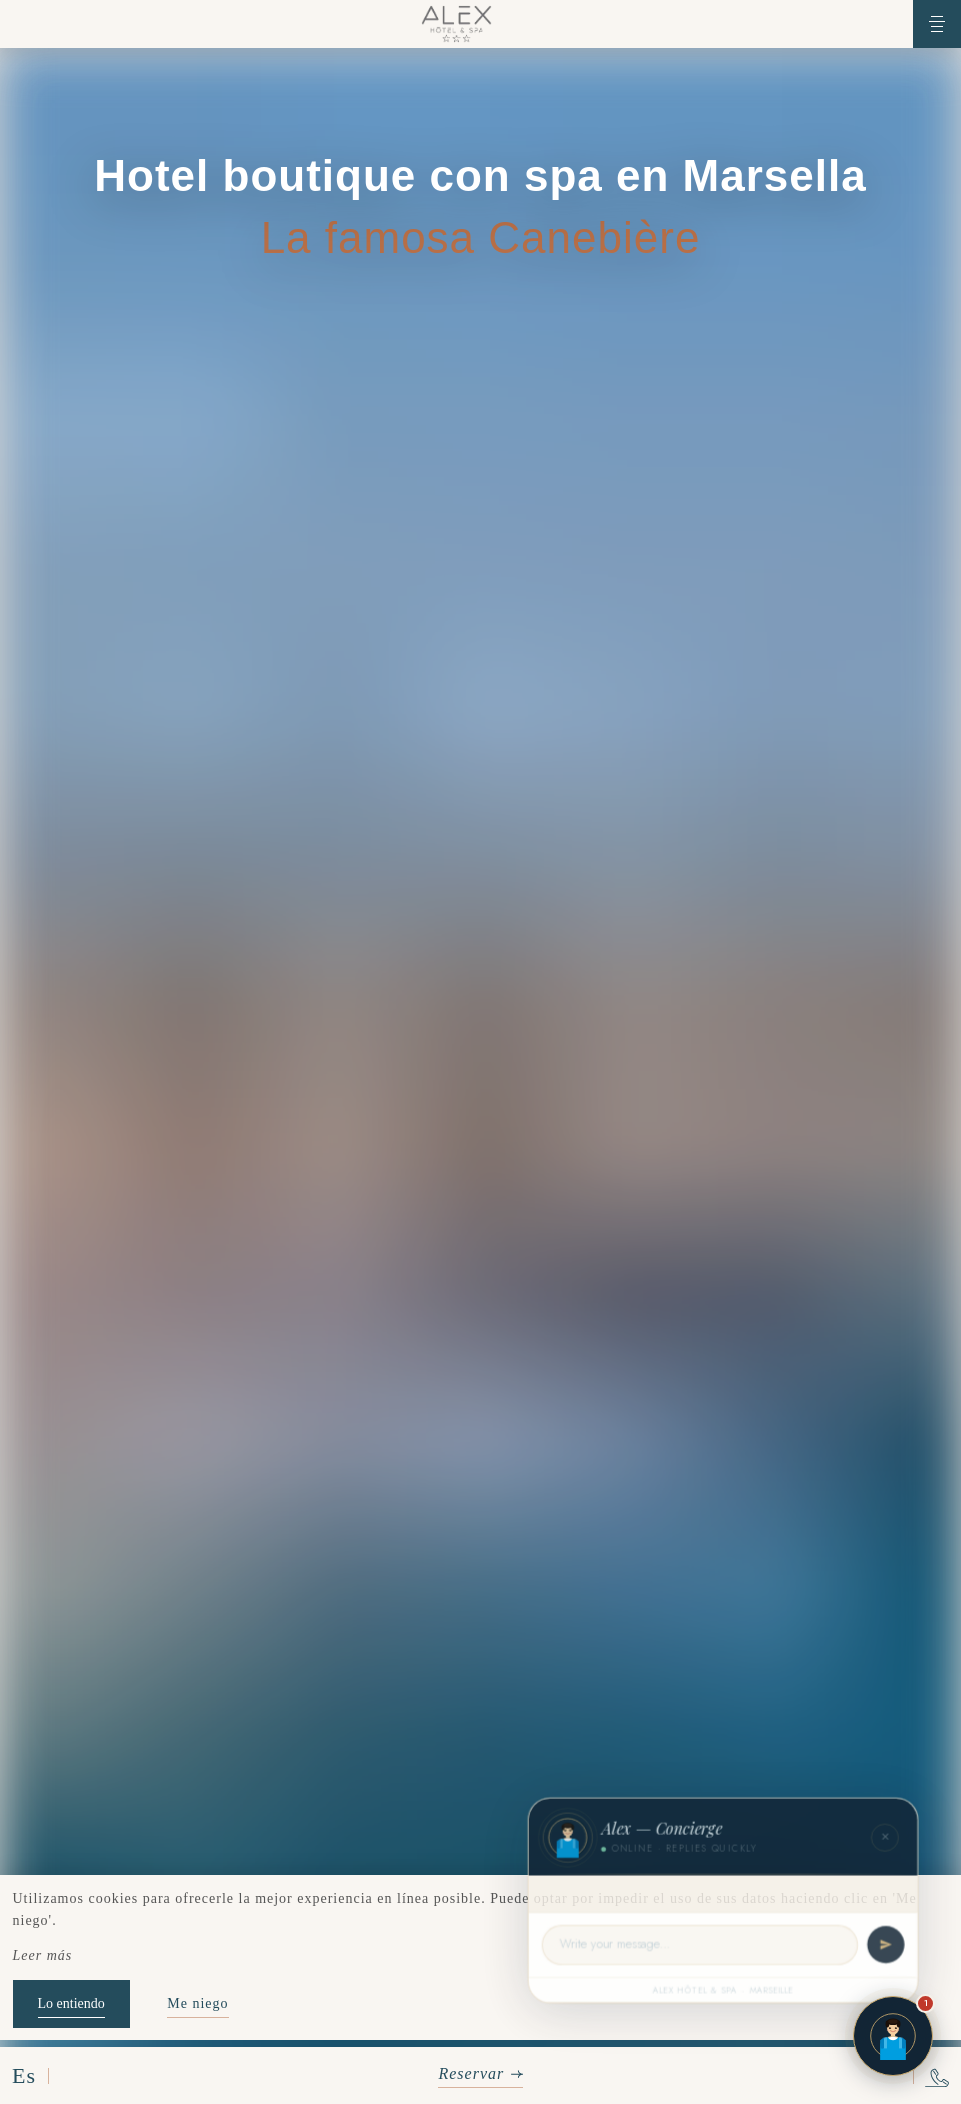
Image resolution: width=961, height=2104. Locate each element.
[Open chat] (893, 2036)
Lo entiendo (71, 2003)
